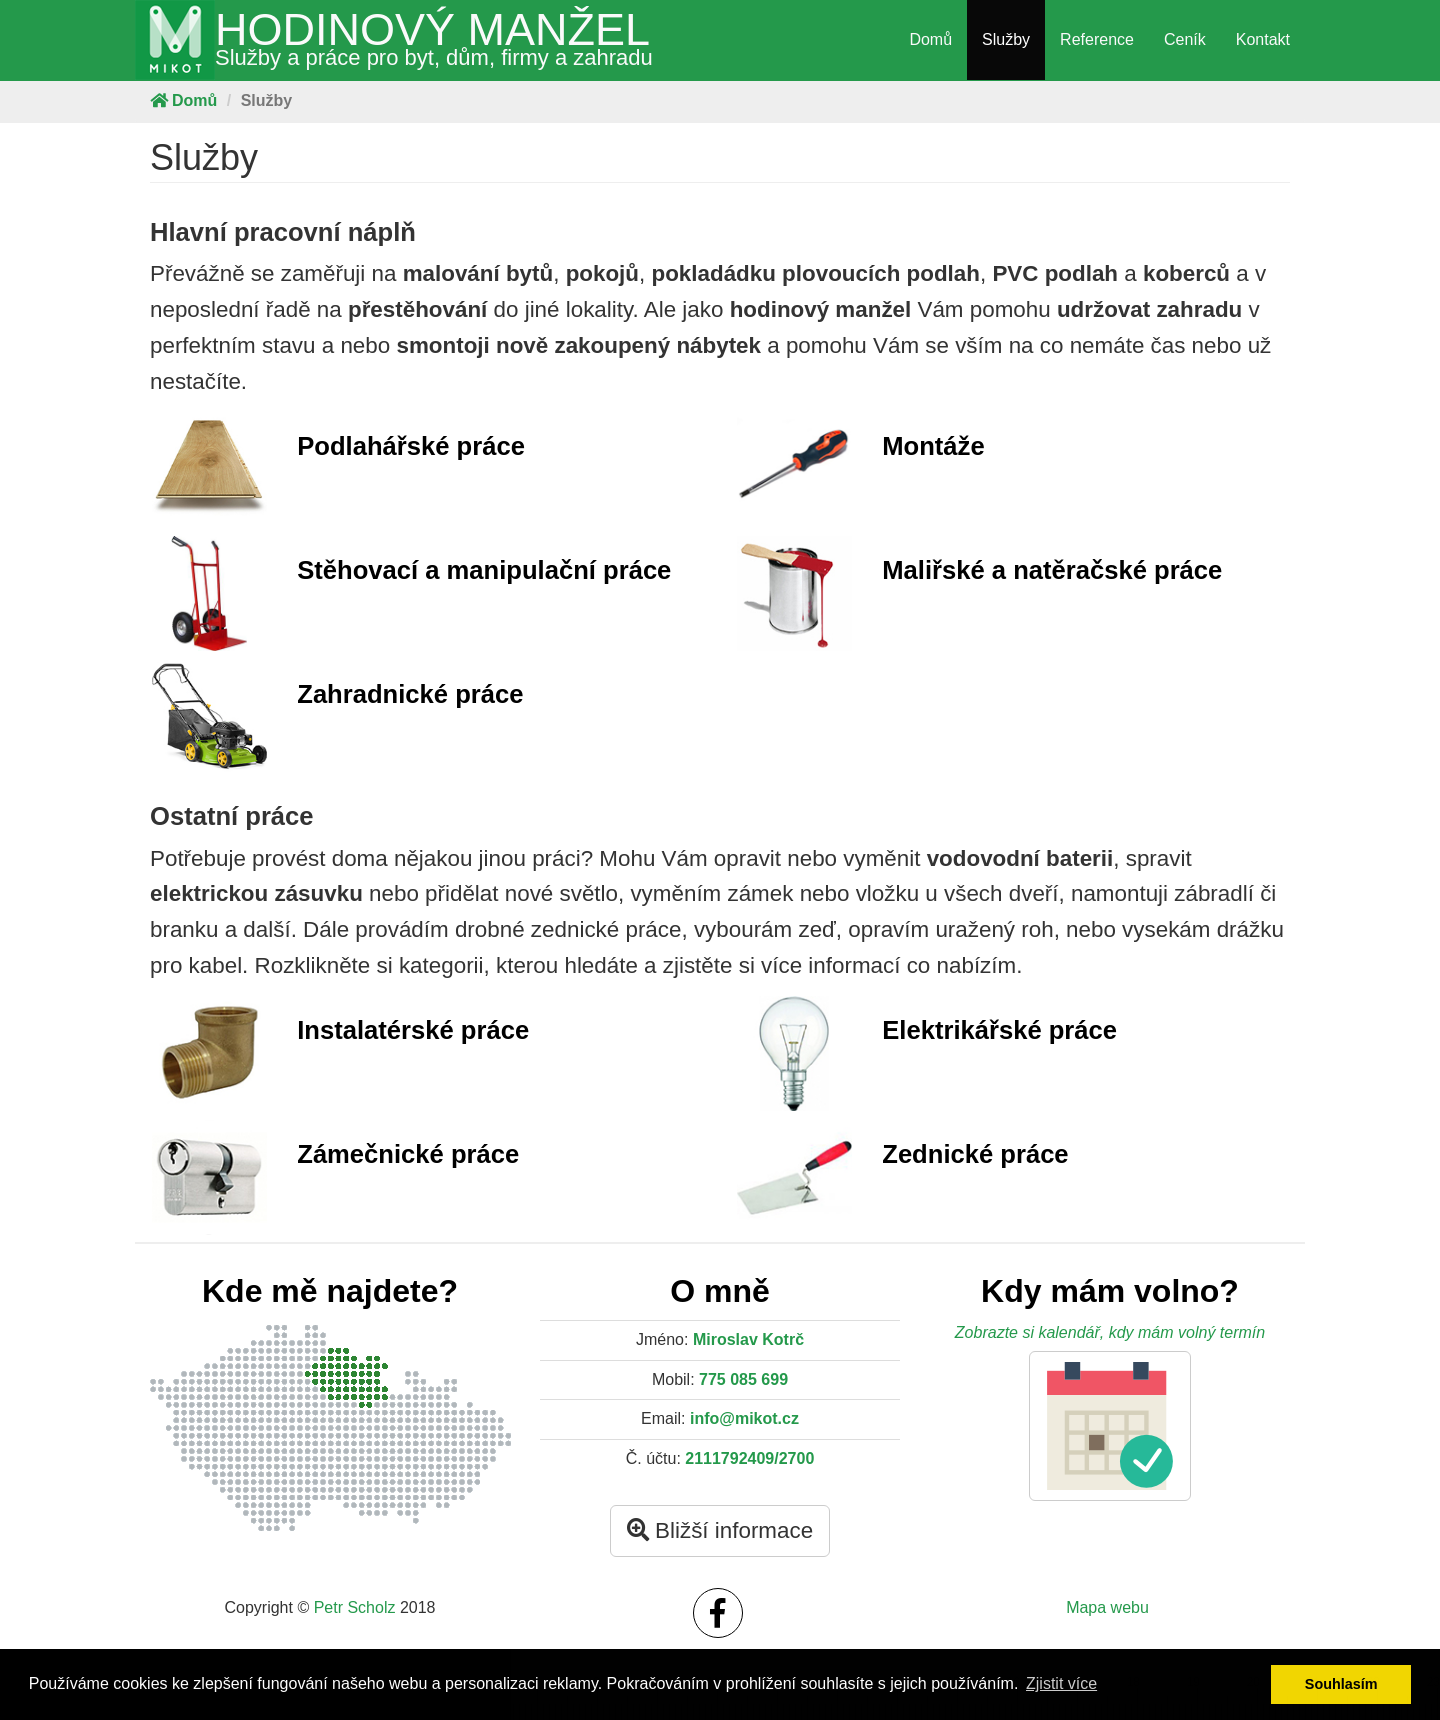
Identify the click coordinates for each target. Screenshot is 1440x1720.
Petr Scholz (355, 1607)
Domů (930, 39)
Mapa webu (1107, 1607)
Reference (1097, 39)
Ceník (1185, 39)
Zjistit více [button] (1061, 1683)
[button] (1110, 1426)
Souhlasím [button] (1341, 1684)
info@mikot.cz (744, 1418)
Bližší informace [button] (720, 1530)
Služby (1006, 39)
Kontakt (1263, 39)
